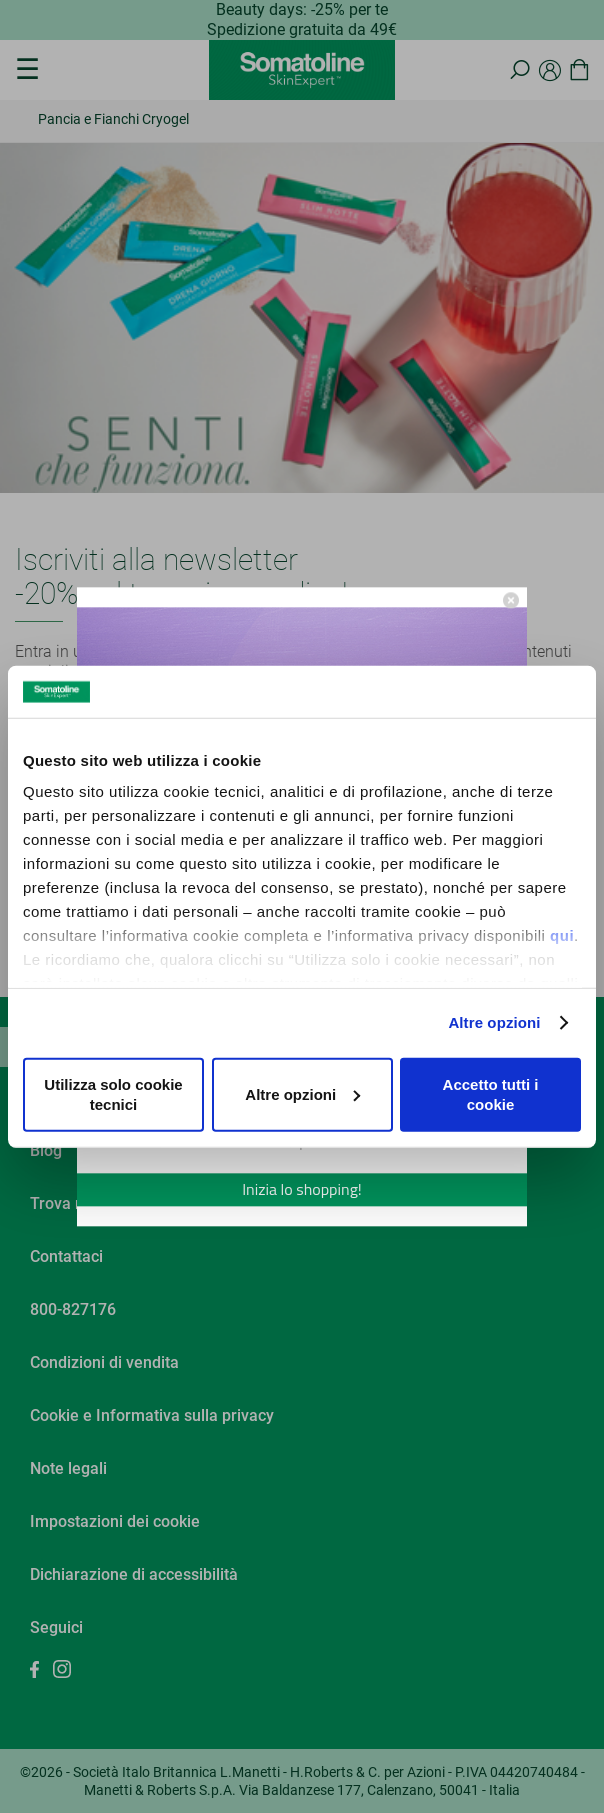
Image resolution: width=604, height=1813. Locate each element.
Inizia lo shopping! (302, 1189)
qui (562, 935)
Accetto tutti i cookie (491, 1094)
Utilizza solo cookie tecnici (113, 1094)
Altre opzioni (494, 1022)
